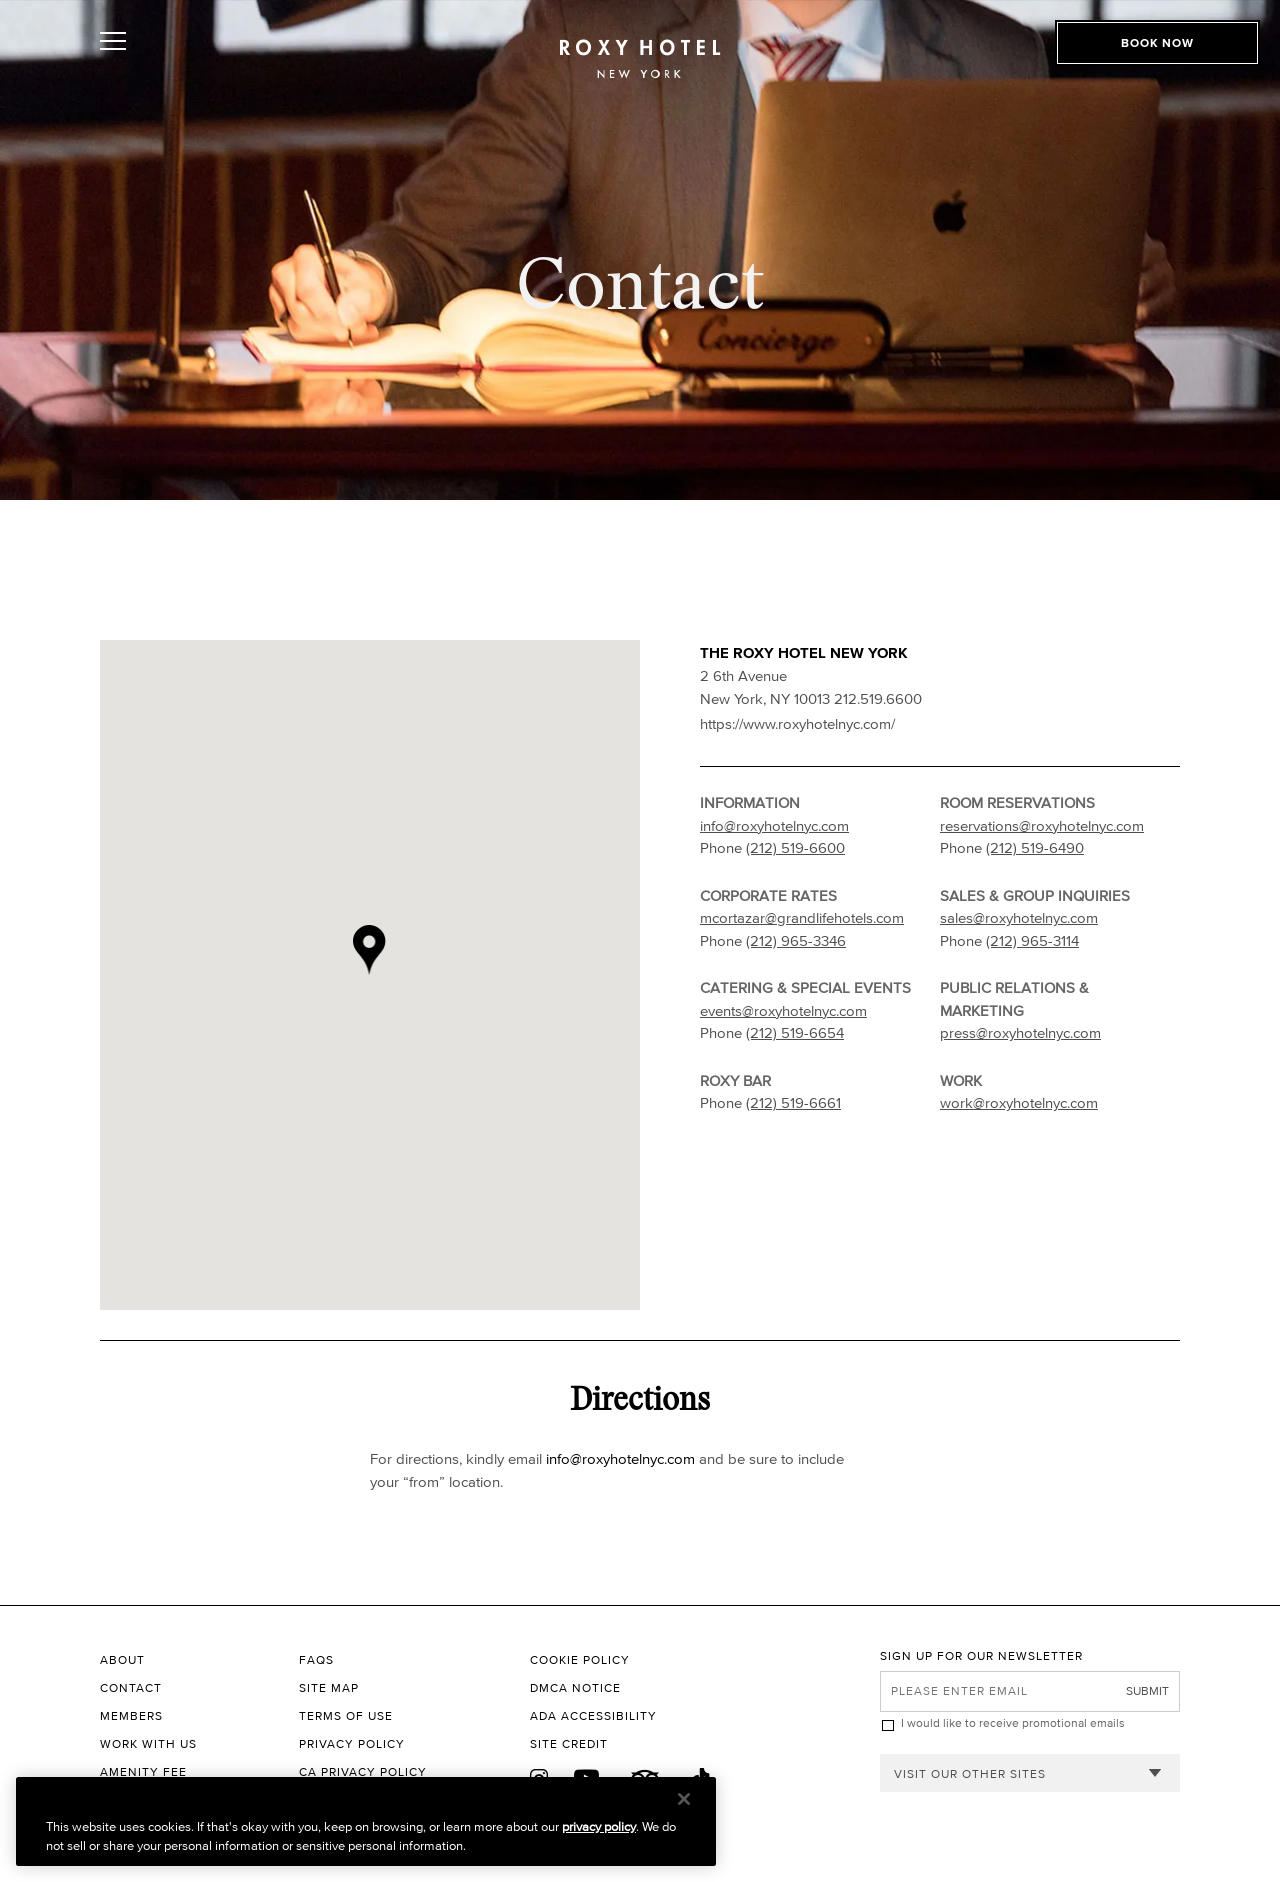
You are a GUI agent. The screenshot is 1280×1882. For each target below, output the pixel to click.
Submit (1147, 1690)
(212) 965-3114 (1032, 940)
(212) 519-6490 (1035, 847)
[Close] (684, 1799)
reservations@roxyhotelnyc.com (1042, 825)
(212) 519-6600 (795, 847)
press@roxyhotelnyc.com (1020, 1032)
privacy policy (599, 1826)
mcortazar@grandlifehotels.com (802, 917)
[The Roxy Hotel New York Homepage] (640, 65)
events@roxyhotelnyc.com (783, 1010)
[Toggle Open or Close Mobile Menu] (202, 63)
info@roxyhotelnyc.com (774, 825)
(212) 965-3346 (796, 940)
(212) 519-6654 (795, 1032)
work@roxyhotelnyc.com (1019, 1102)
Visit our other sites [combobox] (970, 1773)
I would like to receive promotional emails (1013, 1722)
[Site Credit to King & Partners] (705, 1744)
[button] (388, 975)
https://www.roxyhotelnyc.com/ (797, 723)
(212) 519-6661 (793, 1102)
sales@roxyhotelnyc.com (1019, 917)
